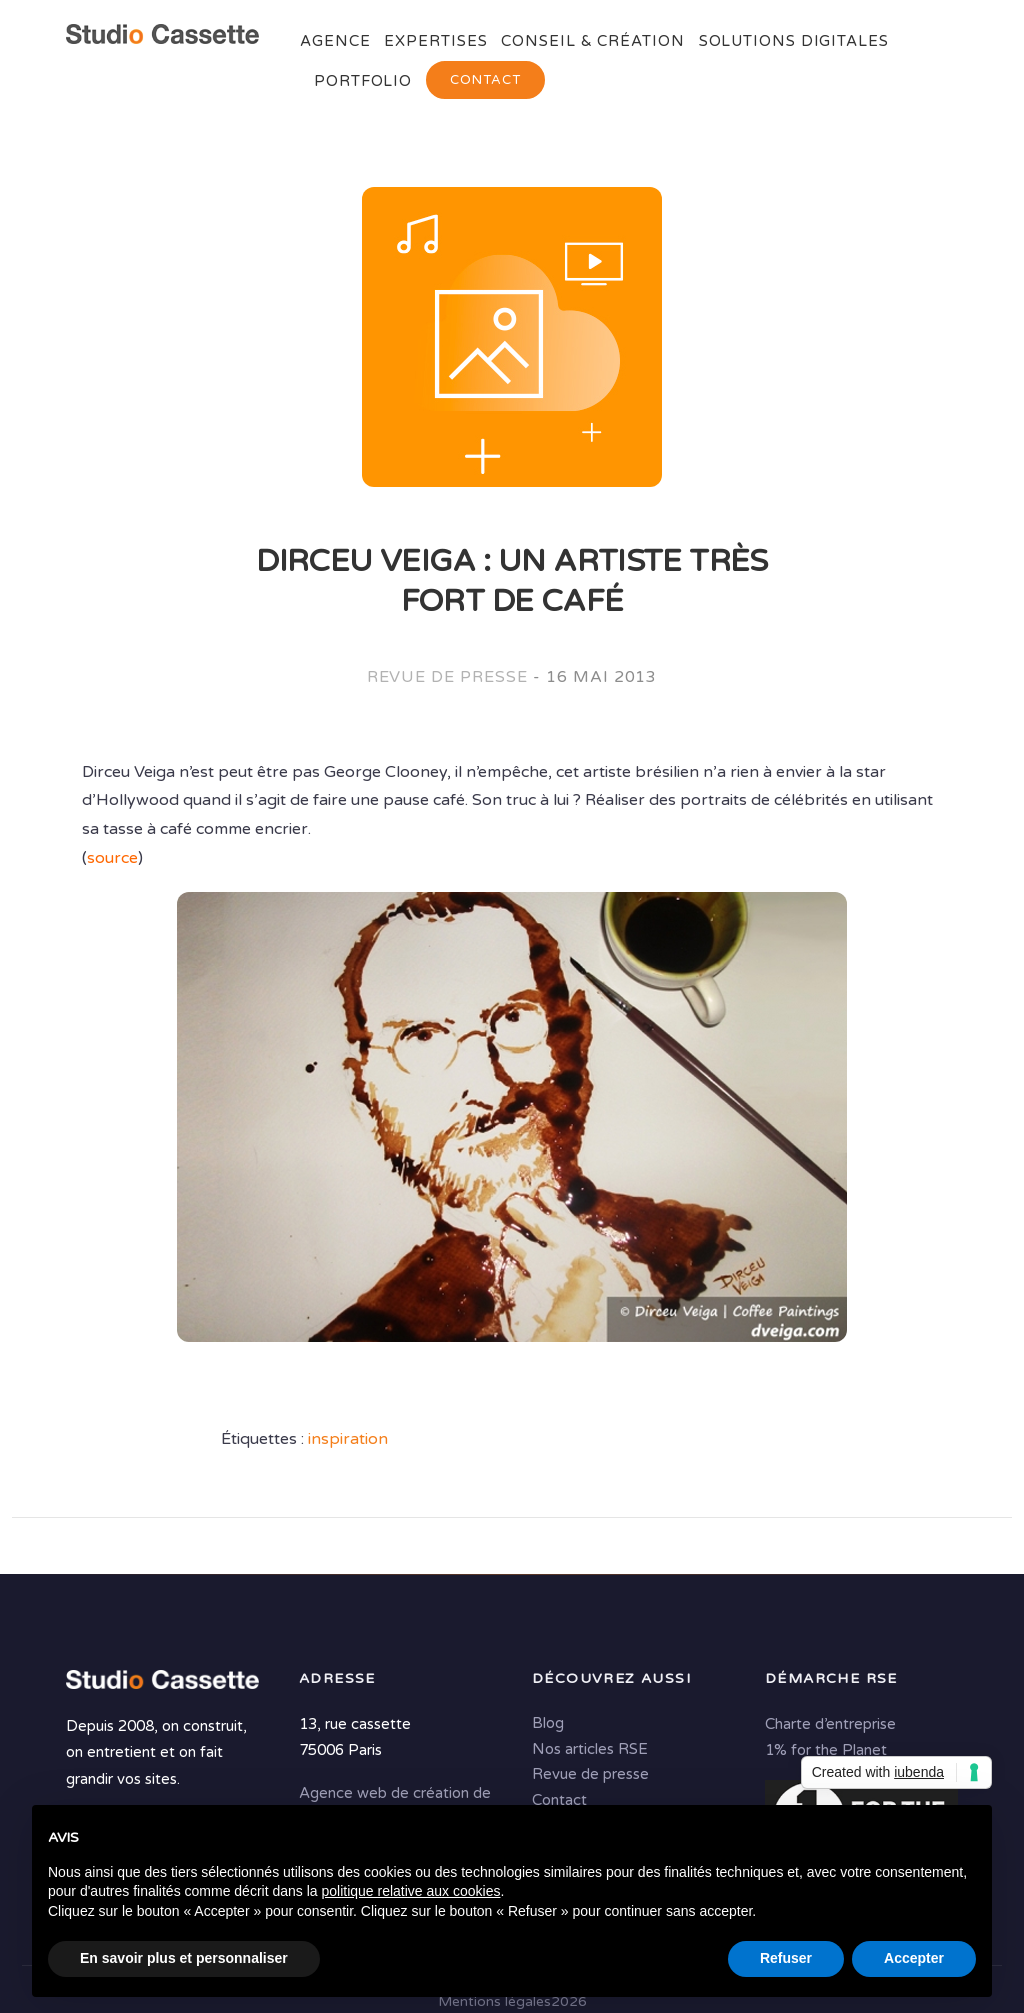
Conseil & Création (592, 41)
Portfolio (363, 81)
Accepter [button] (914, 1958)
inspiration (348, 1439)
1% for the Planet (826, 1750)
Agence (335, 41)
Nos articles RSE (590, 1749)
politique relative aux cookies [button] (410, 1891)
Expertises (435, 41)
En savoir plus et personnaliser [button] (184, 1958)
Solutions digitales (794, 41)
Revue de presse (447, 677)
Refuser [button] (786, 1958)
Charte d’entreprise (830, 1724)
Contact (485, 80)
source (112, 858)
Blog (548, 1723)
